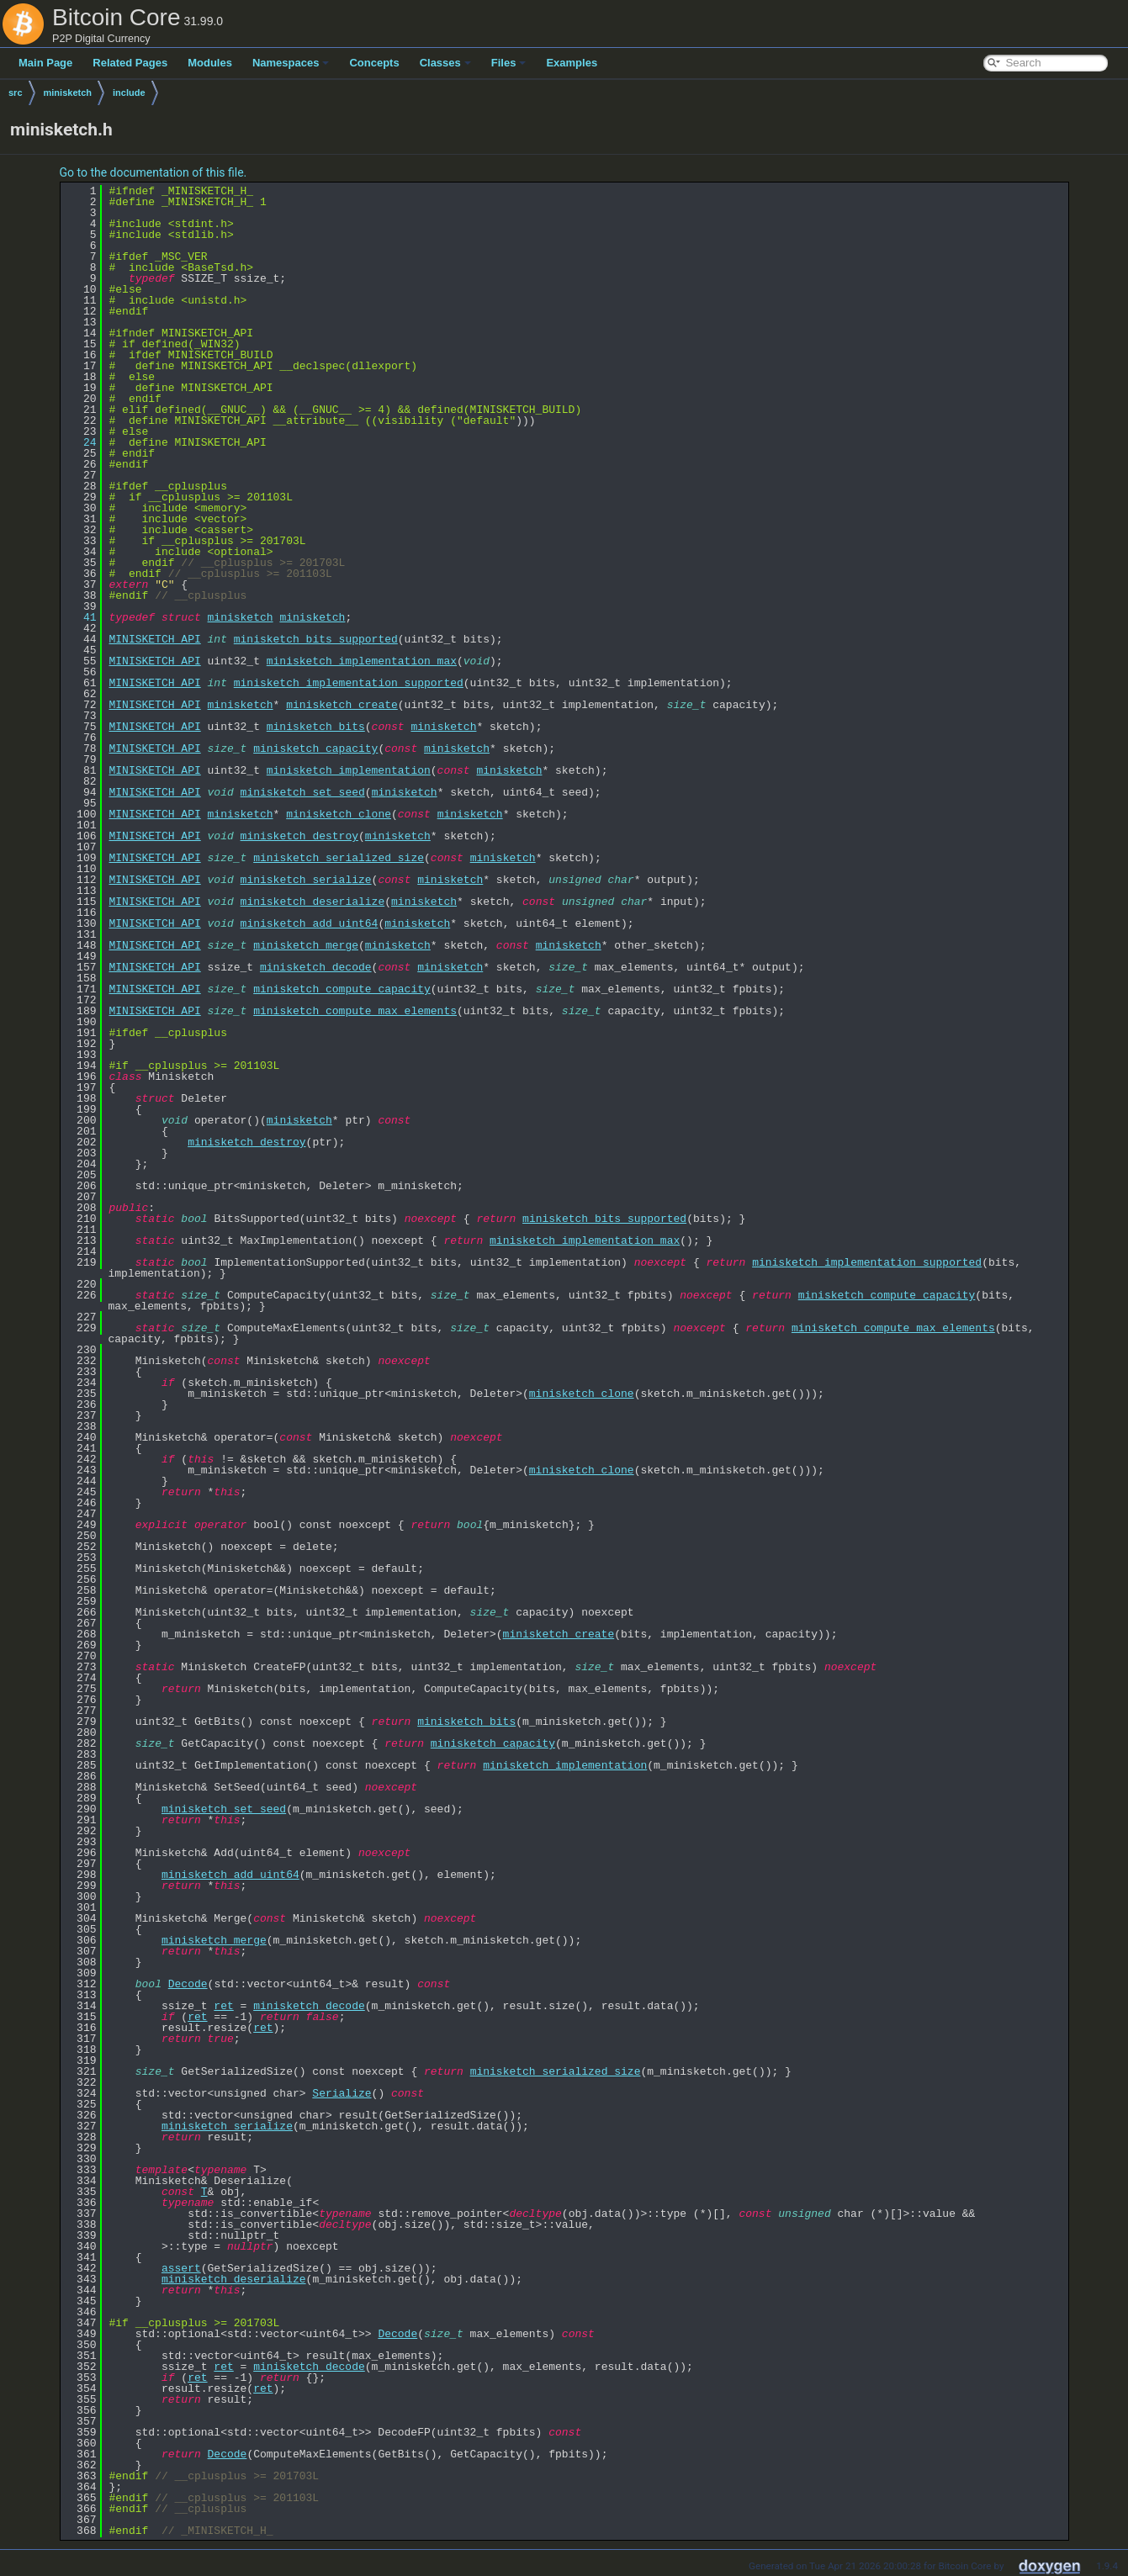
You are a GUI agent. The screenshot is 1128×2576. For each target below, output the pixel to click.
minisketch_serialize (306, 879)
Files (509, 62)
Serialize (341, 2093)
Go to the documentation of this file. (153, 172)
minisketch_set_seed (303, 792)
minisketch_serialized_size (338, 857)
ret (223, 2005)
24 (80, 442)
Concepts (374, 62)
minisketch (68, 92)
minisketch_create (342, 704)
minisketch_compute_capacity (342, 989)
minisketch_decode (316, 967)
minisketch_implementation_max (362, 661)
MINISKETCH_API (155, 639)
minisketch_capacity (315, 748)
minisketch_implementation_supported (348, 682)
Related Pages (130, 62)
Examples (571, 62)
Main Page (45, 62)
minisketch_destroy (299, 836)
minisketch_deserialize (313, 901)
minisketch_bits (316, 726)
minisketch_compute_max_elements (355, 1010)
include (129, 92)
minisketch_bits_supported (316, 639)
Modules (210, 62)
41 (80, 617)
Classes (445, 62)
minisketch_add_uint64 (310, 923)
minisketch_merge (305, 945)
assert (181, 2268)
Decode (188, 1984)
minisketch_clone (338, 814)
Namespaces (291, 62)
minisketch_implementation (349, 770)
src (15, 92)
